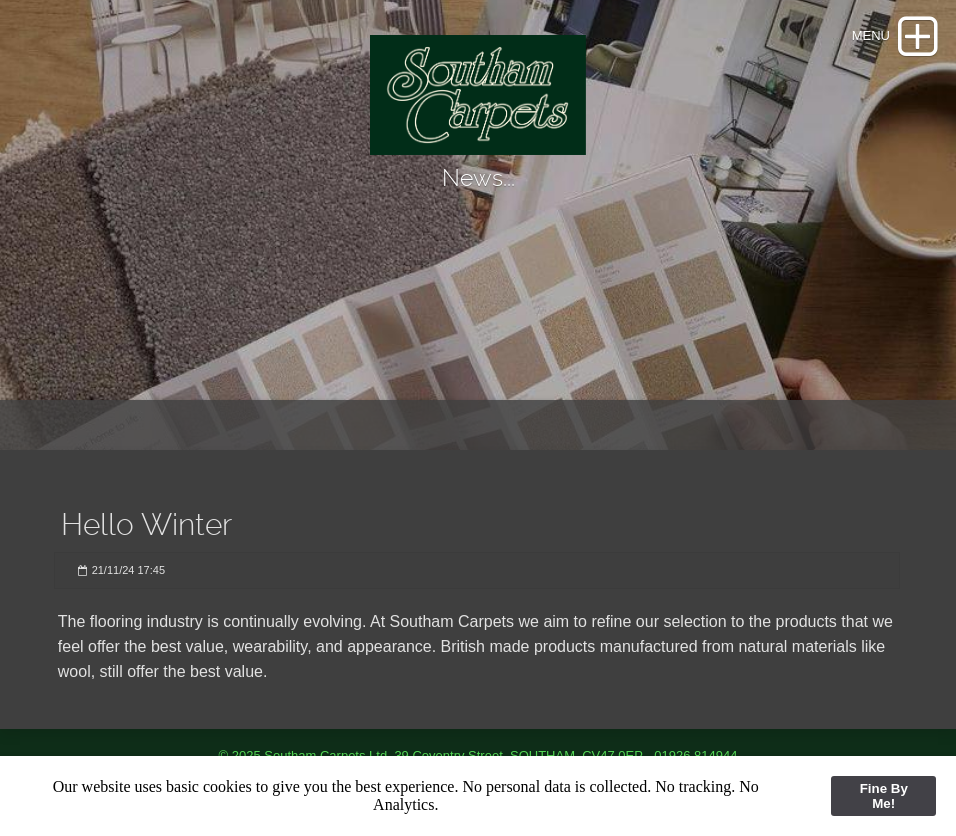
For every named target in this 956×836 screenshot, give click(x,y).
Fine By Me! (884, 796)
